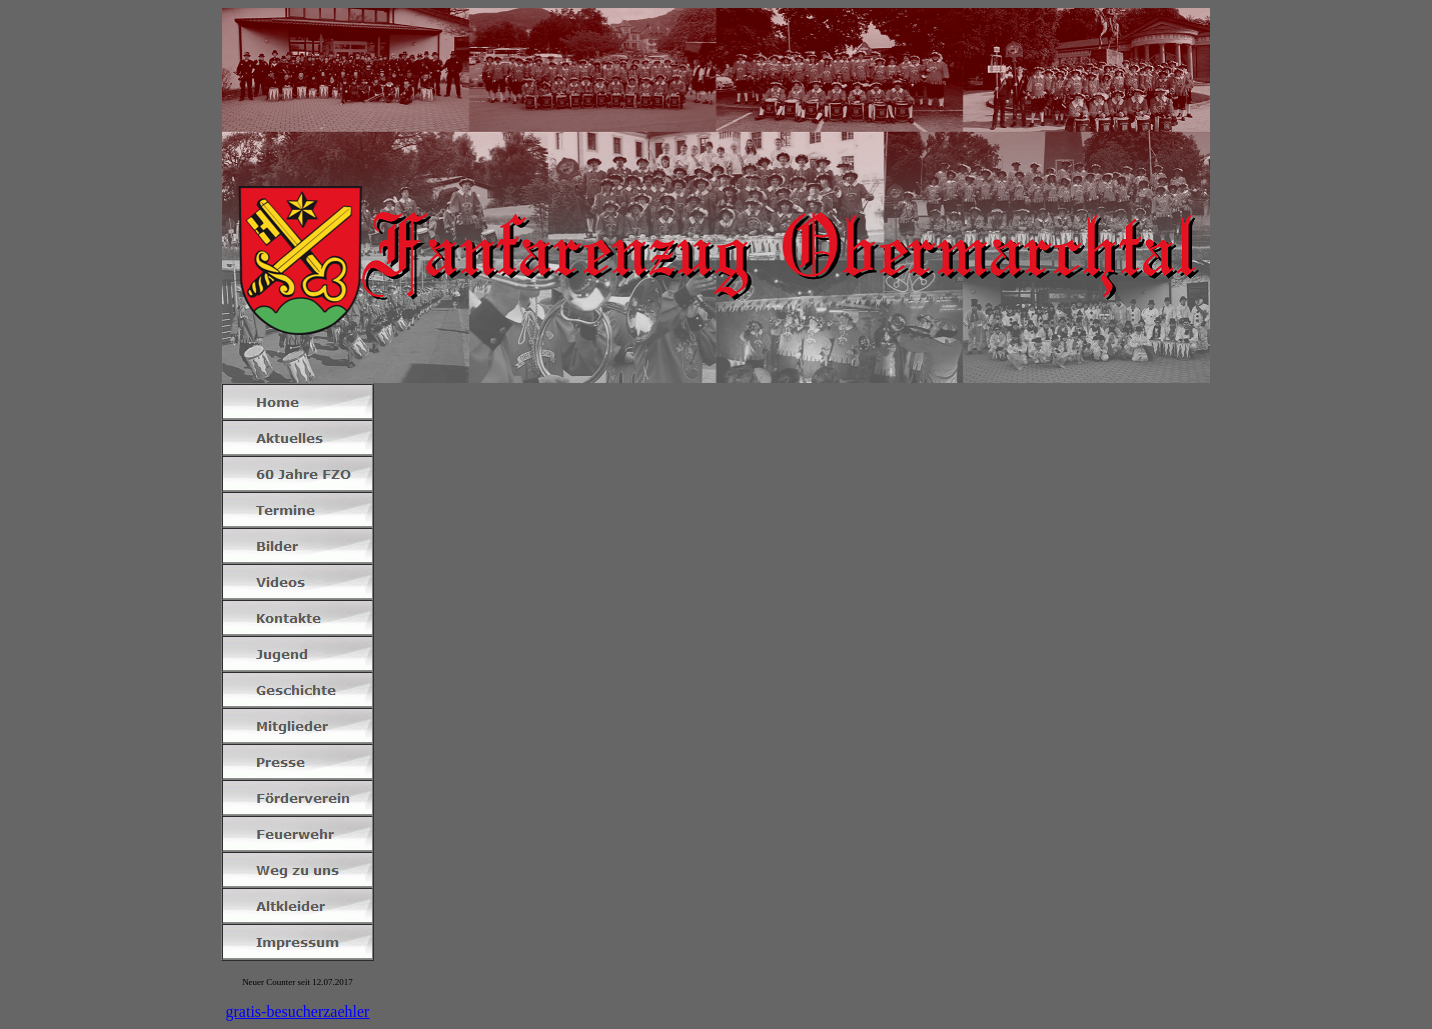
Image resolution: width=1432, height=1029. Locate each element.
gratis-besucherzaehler (298, 1011)
